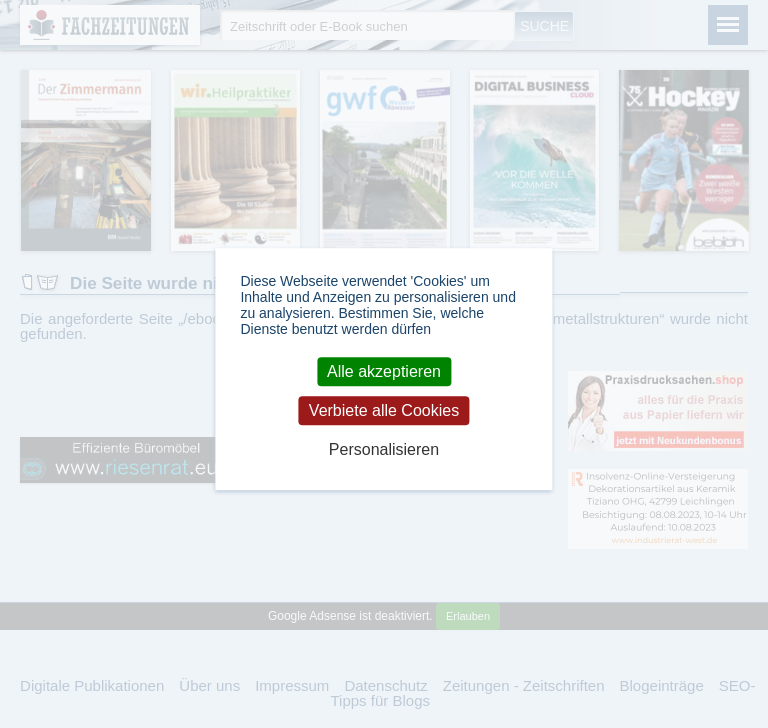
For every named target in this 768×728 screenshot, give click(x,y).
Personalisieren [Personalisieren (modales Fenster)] (384, 450)
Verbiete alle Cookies (384, 410)
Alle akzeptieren (384, 371)
